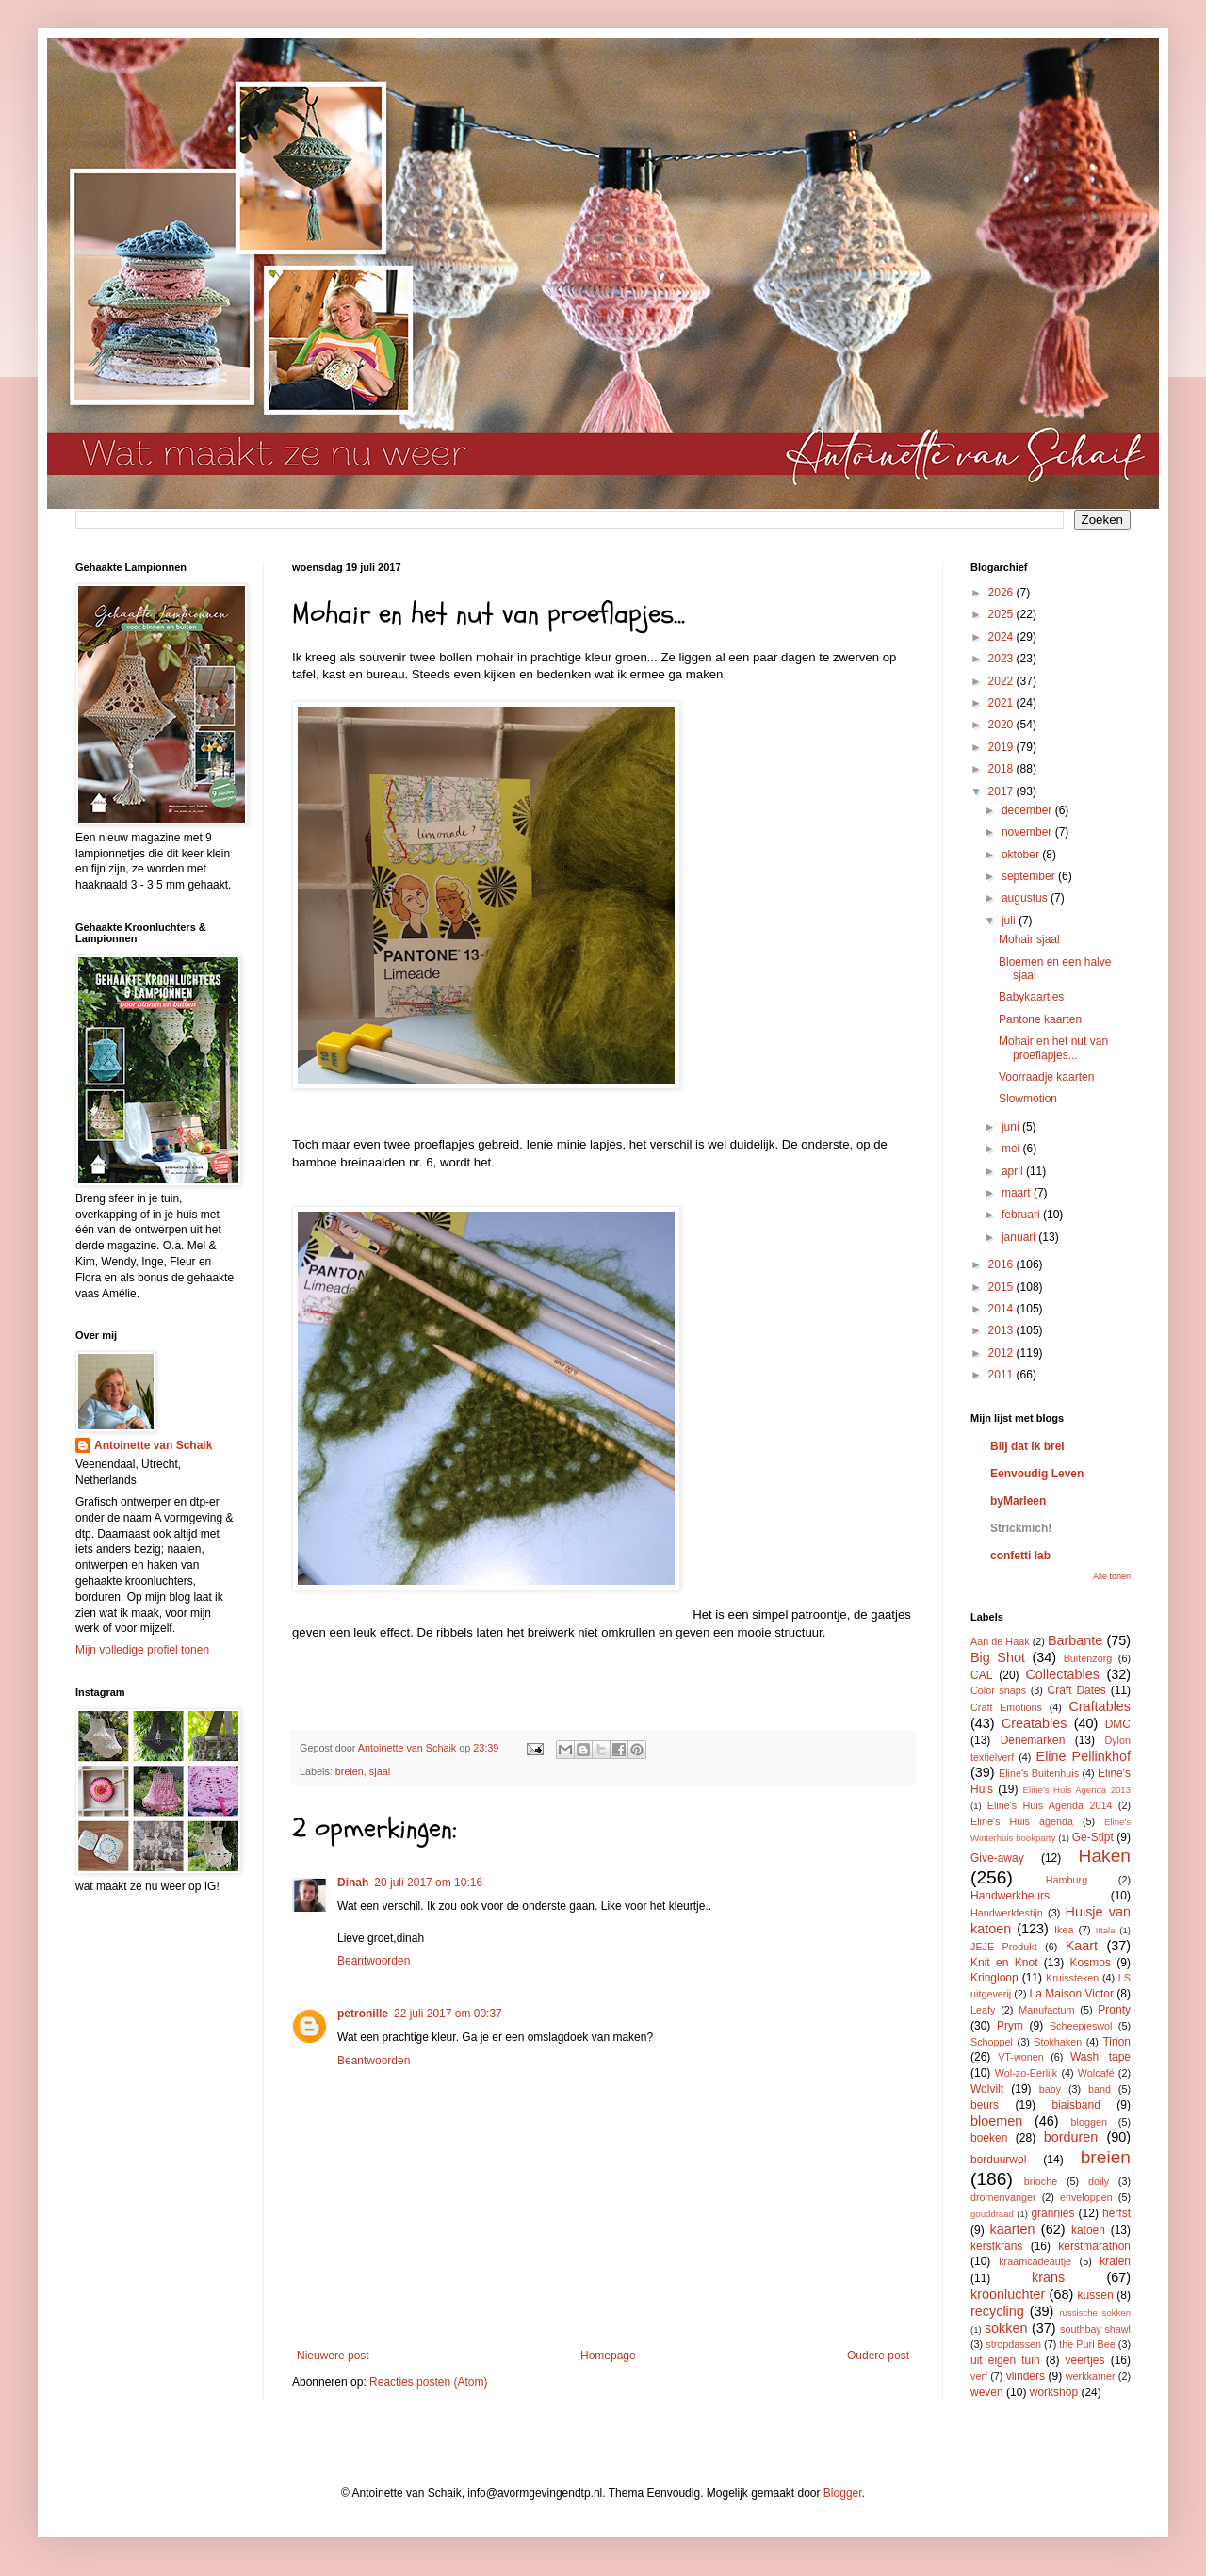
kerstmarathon (1094, 2246)
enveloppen (1086, 2197)
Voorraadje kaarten (1046, 1077)
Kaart (1082, 1945)
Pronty (1114, 2009)
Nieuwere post (333, 2355)
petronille (362, 2013)
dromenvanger (1003, 2197)
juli (1010, 920)
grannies (1052, 2213)
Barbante (1075, 1640)
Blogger (842, 2493)
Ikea (1063, 1929)
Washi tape (1100, 2056)
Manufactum (1046, 2009)
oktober (1022, 854)
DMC (1118, 1724)
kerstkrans (996, 2246)
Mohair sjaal (1029, 939)
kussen (1096, 2295)
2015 (1002, 1287)
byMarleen (1018, 1501)
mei (1012, 1148)
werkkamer (1091, 2376)
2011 (1002, 1374)
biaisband (1075, 2104)
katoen (1088, 2230)
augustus (1026, 898)
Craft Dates (1077, 1690)
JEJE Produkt (1003, 1946)
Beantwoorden (373, 1960)
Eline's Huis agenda (1021, 1821)
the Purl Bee (1087, 2344)
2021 (1002, 702)
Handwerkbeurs (1010, 1895)
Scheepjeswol (1081, 2025)
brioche (1040, 2181)
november (1028, 832)
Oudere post (878, 2355)
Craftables (1099, 1706)
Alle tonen (1112, 1576)
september (1030, 876)
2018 (1002, 768)
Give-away (997, 1858)
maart (1018, 1192)
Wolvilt (986, 2088)
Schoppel (991, 2041)
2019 (1002, 747)
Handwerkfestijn (1006, 1912)
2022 (1002, 681)
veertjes (1085, 2360)
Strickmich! (1020, 1528)
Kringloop (994, 1977)
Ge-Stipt (1093, 1837)
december (1028, 810)
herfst (1116, 2213)
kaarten (1012, 2229)
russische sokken (1095, 2312)
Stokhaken (1058, 2041)
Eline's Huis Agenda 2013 (1077, 1790)
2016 (1002, 1264)
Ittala (1106, 1930)
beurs (984, 2104)
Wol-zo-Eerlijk (1026, 2073)
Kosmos (1090, 1962)
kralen (1115, 2261)
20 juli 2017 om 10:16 (428, 1882)
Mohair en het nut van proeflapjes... (1053, 1048)
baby (1050, 2089)
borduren (1071, 2136)
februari (1022, 1214)
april (1014, 1171)
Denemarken (1033, 1740)
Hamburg (1066, 1879)
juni (1012, 1126)
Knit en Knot (1003, 1962)
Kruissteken (1072, 1977)
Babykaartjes (1031, 996)
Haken (1105, 1856)
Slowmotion (1028, 1098)
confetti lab (1020, 1555)
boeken (988, 2137)
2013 (1002, 1330)
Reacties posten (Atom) (428, 2382)
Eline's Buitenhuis (1039, 1773)
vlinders (1025, 2376)
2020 (1002, 724)
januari (1020, 1237)
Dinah (352, 1882)
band (1099, 2089)
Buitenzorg (1088, 1658)
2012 (1002, 1353)
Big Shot (997, 1657)
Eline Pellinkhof (1083, 1756)
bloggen (1089, 2122)
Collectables (1062, 1674)
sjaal (379, 1771)
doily (1098, 2181)
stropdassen (1013, 2344)
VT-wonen (1021, 2056)
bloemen (996, 2120)
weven (986, 2392)
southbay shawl (1095, 2329)
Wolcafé (1096, 2073)
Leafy (982, 2009)
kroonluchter (1007, 2294)
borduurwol (998, 2159)
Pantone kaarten (1040, 1019)
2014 (1002, 1308)
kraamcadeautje (1035, 2261)
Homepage (608, 2355)
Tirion (1116, 2041)
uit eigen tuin (1005, 2360)
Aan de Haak (1000, 1641)
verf (978, 2376)
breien (349, 1771)
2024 (1002, 637)
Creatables (1034, 1723)
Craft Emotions (1006, 1707)
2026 (1002, 592)
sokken (1006, 2328)
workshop (1054, 2392)
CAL (981, 1675)
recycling (997, 2311)
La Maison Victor (1072, 1993)
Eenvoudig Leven (1037, 1473)
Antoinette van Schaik (153, 1445)
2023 (1002, 658)
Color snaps (998, 1690)
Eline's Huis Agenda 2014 (1050, 1805)
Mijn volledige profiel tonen (142, 1649)
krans (1048, 2277)
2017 (1002, 791)
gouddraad (992, 2214)
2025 (1002, 614)
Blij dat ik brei (1027, 1446)
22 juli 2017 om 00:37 (448, 2013)
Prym (1010, 2025)
